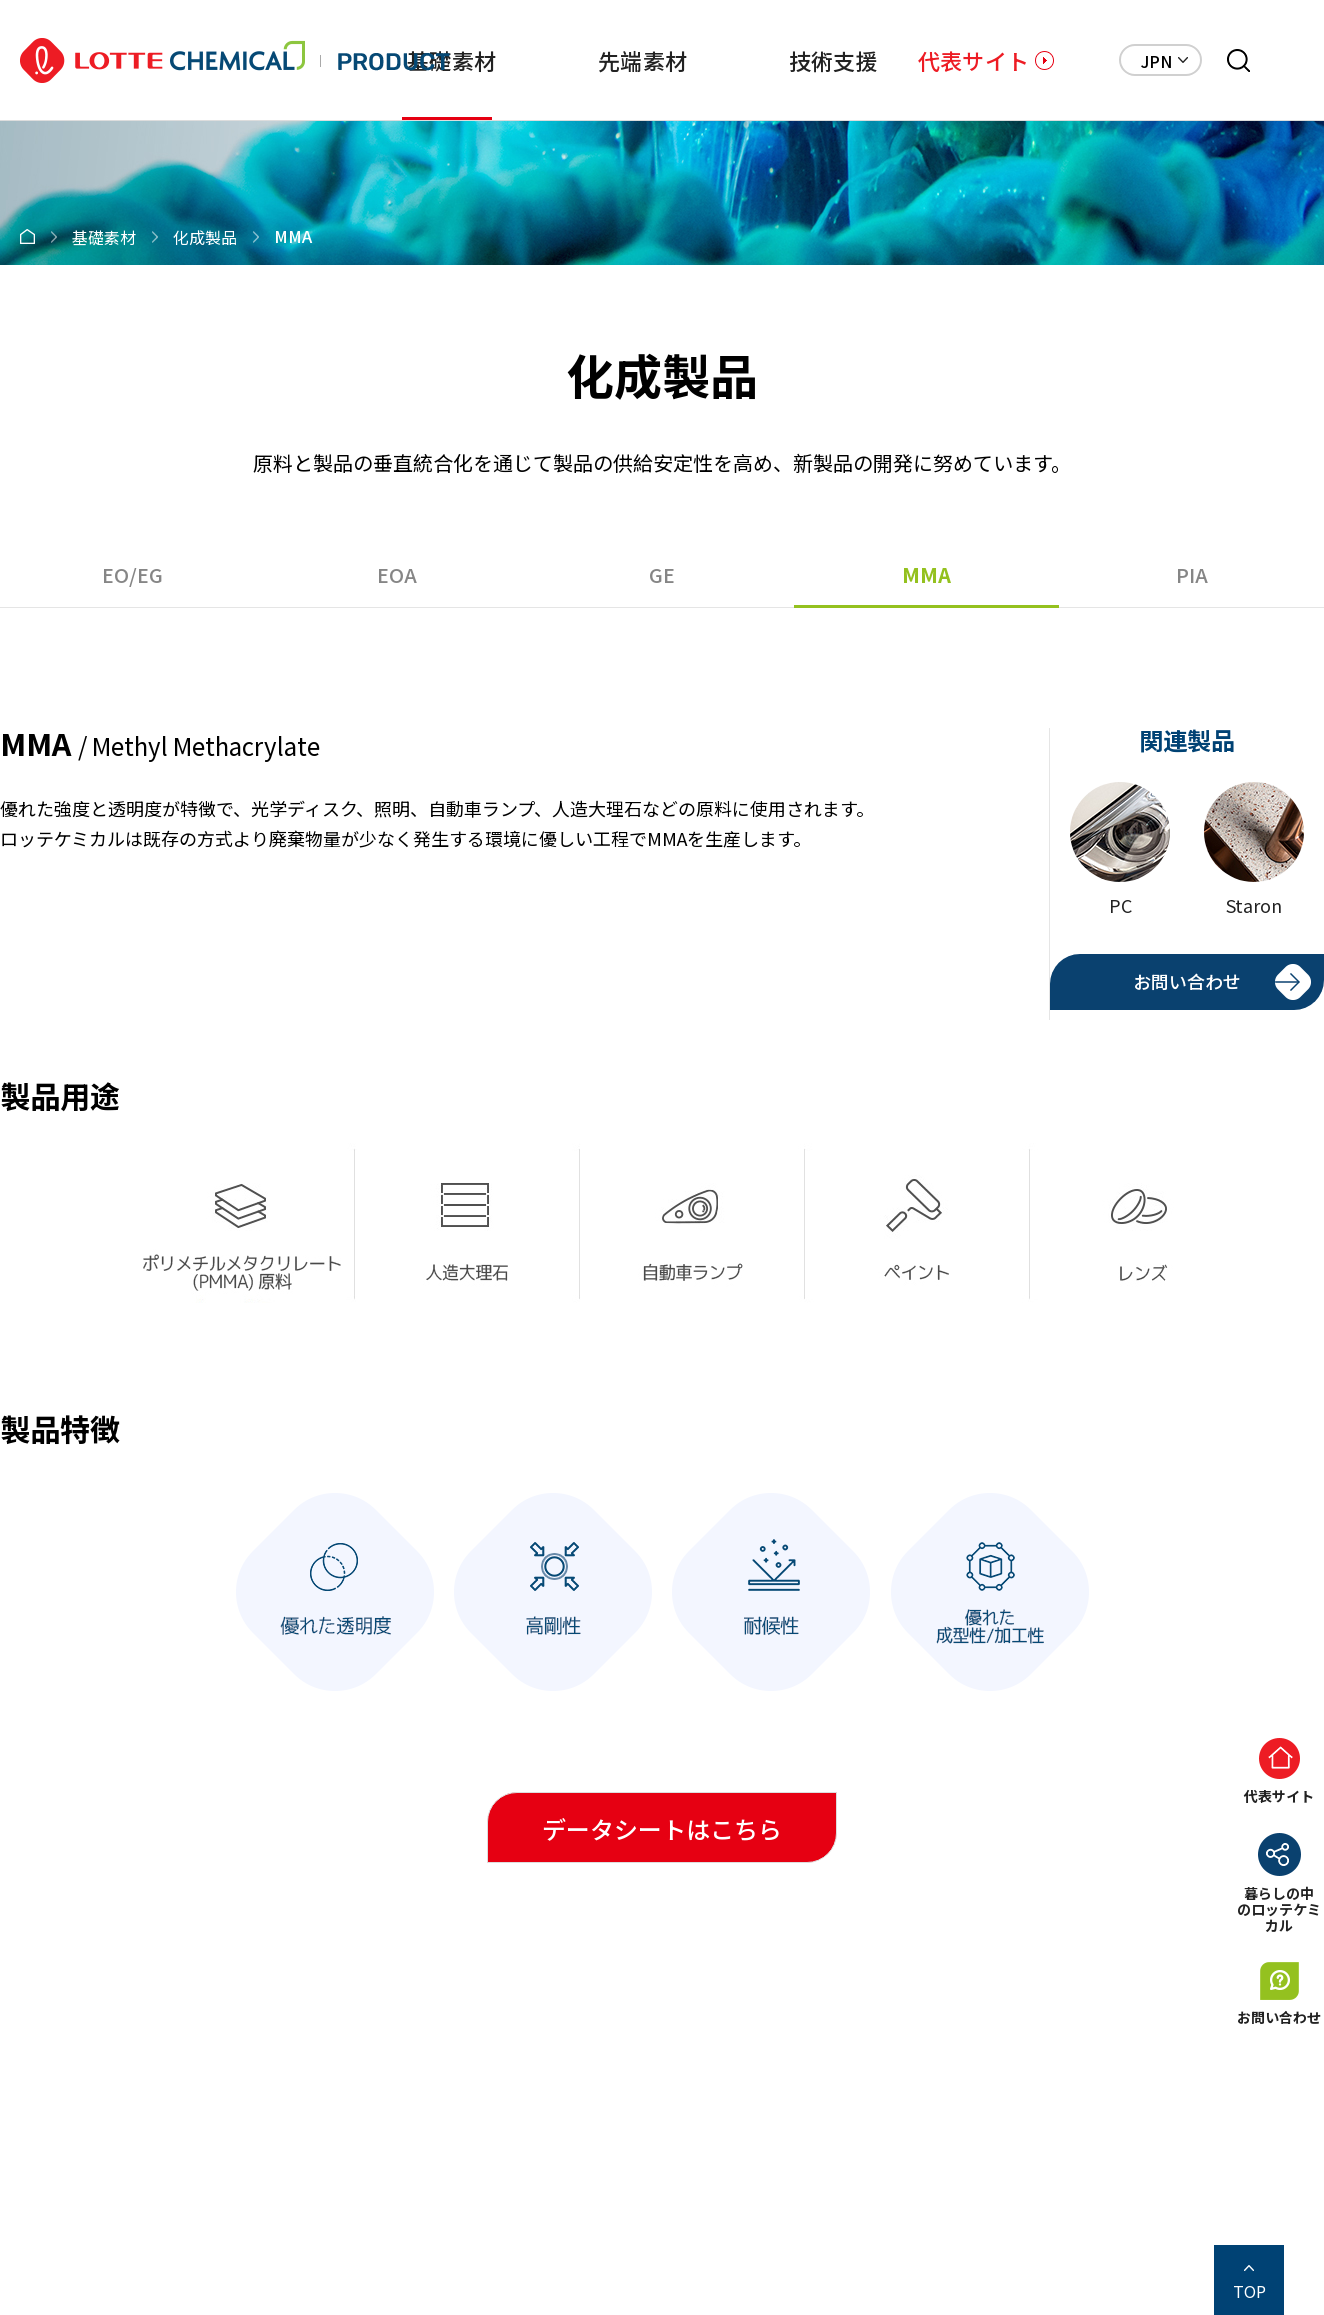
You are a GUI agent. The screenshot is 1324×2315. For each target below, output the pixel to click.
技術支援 (833, 60)
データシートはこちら (662, 1828)
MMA (926, 574)
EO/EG (132, 574)
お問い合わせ (1187, 981)
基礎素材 (451, 60)
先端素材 (642, 60)
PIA (1192, 574)
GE (662, 574)
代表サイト (973, 60)
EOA (397, 574)
